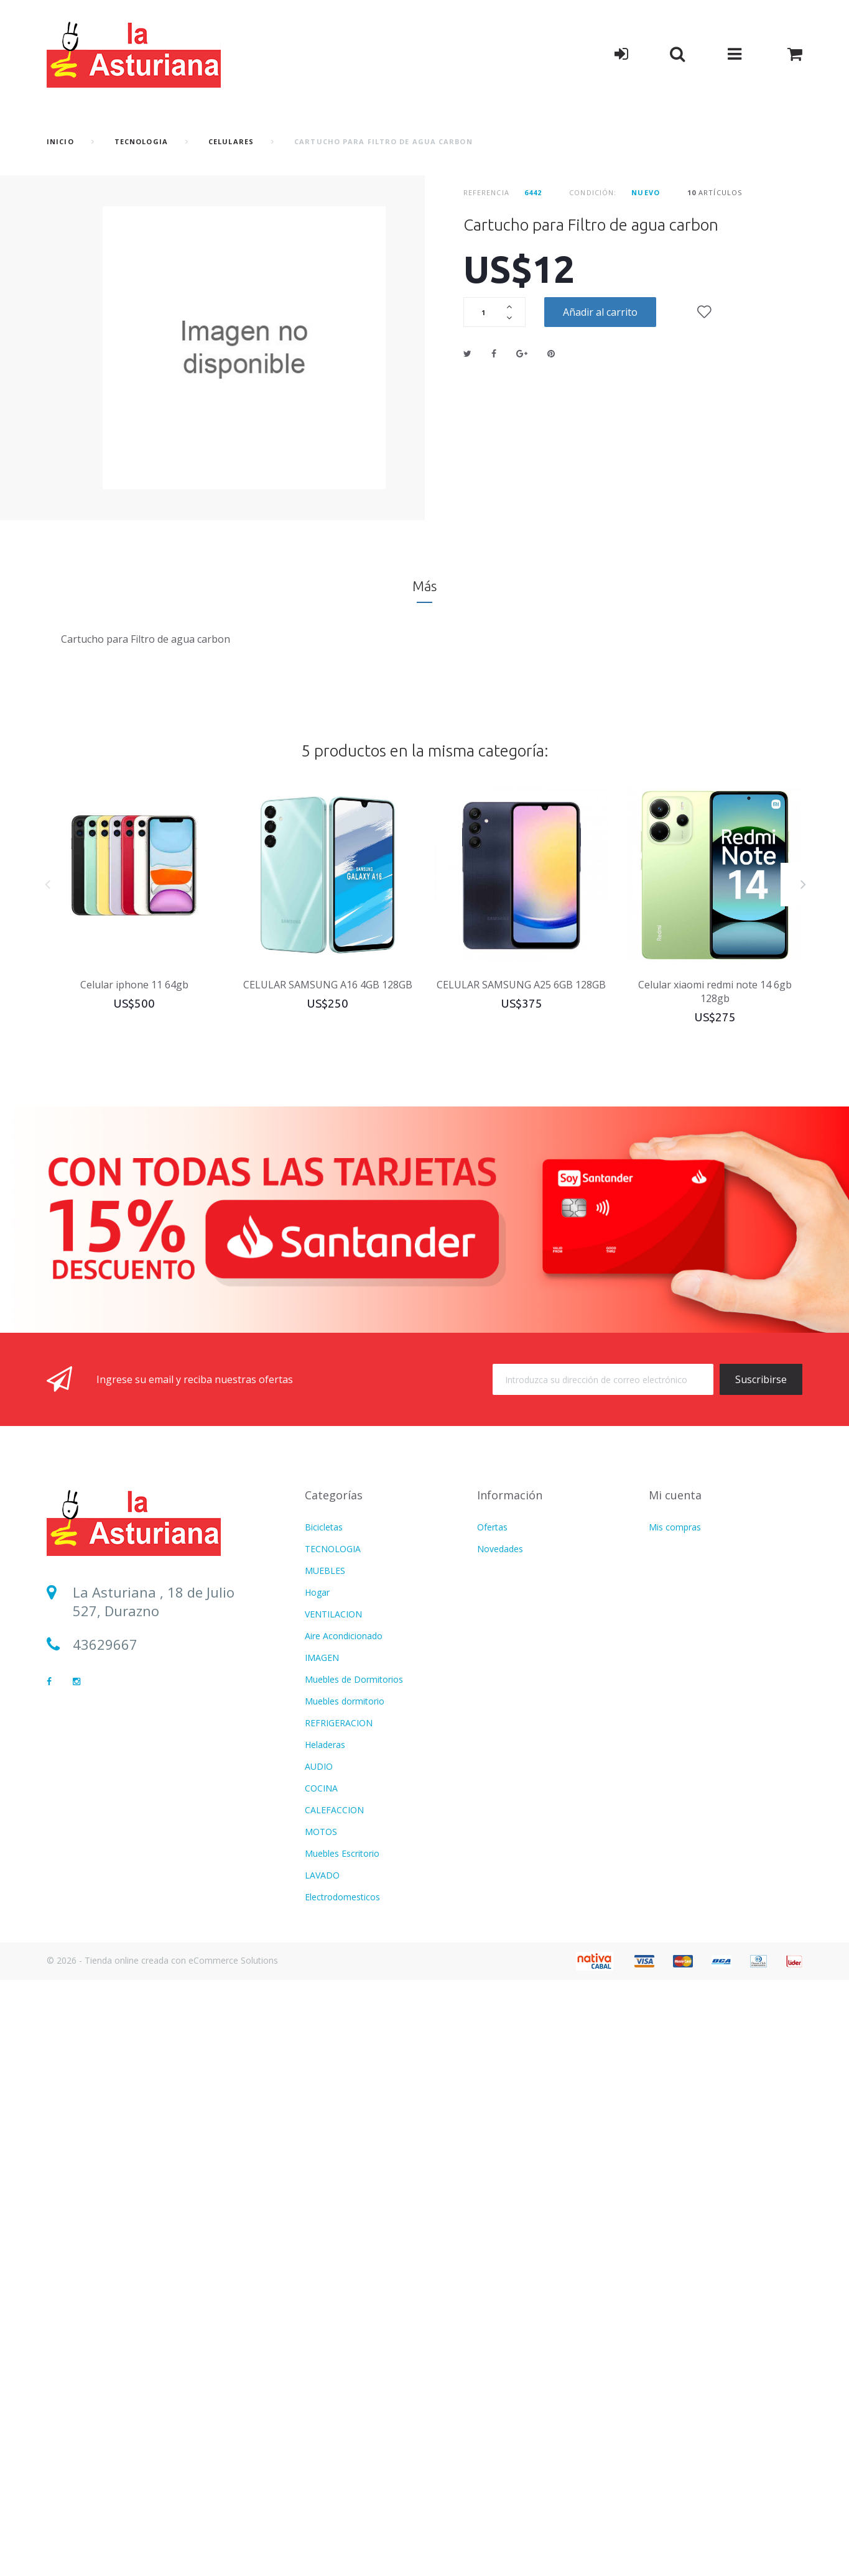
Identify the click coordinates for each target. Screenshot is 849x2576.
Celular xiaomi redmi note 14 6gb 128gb (715, 991)
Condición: (592, 192)
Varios (317, 2027)
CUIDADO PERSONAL (349, 1962)
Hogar (317, 1592)
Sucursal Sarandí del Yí (146, 1745)
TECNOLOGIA (141, 141)
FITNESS (322, 1940)
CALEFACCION (334, 1810)
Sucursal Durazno (130, 1711)
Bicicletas (324, 1527)
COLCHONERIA (335, 1919)
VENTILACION (333, 1614)
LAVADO (322, 1875)
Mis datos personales (692, 1570)
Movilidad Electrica (342, 2441)
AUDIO (319, 1766)
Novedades (500, 1549)
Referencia (486, 192)
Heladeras (325, 1744)
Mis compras (675, 1527)
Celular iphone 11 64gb (134, 984)
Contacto (495, 1592)
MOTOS (321, 1832)
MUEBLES (325, 1570)
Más (424, 586)
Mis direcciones (680, 1549)
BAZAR (319, 2397)
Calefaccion (328, 2245)
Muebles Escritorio (342, 1853)
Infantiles (323, 2006)
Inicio (60, 141)
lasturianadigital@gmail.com (166, 1677)
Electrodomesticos (342, 1897)
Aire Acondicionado (344, 1636)
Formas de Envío (511, 1614)
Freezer (320, 2484)
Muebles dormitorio (344, 1701)
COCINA (321, 1788)
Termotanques (334, 2419)
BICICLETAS (329, 2462)
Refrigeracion (331, 2136)
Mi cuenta (675, 1495)
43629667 (105, 1644)
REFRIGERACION (339, 1723)
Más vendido (503, 1570)
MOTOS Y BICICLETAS (350, 2201)
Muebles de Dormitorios (354, 1679)
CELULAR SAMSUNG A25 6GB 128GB (521, 984)
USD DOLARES (335, 2049)
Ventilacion (326, 2093)
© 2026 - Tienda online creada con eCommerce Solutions (162, 2556)
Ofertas (492, 1527)
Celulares (231, 141)
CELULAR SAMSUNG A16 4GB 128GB (327, 984)
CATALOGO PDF (338, 2223)
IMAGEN (322, 1657)
